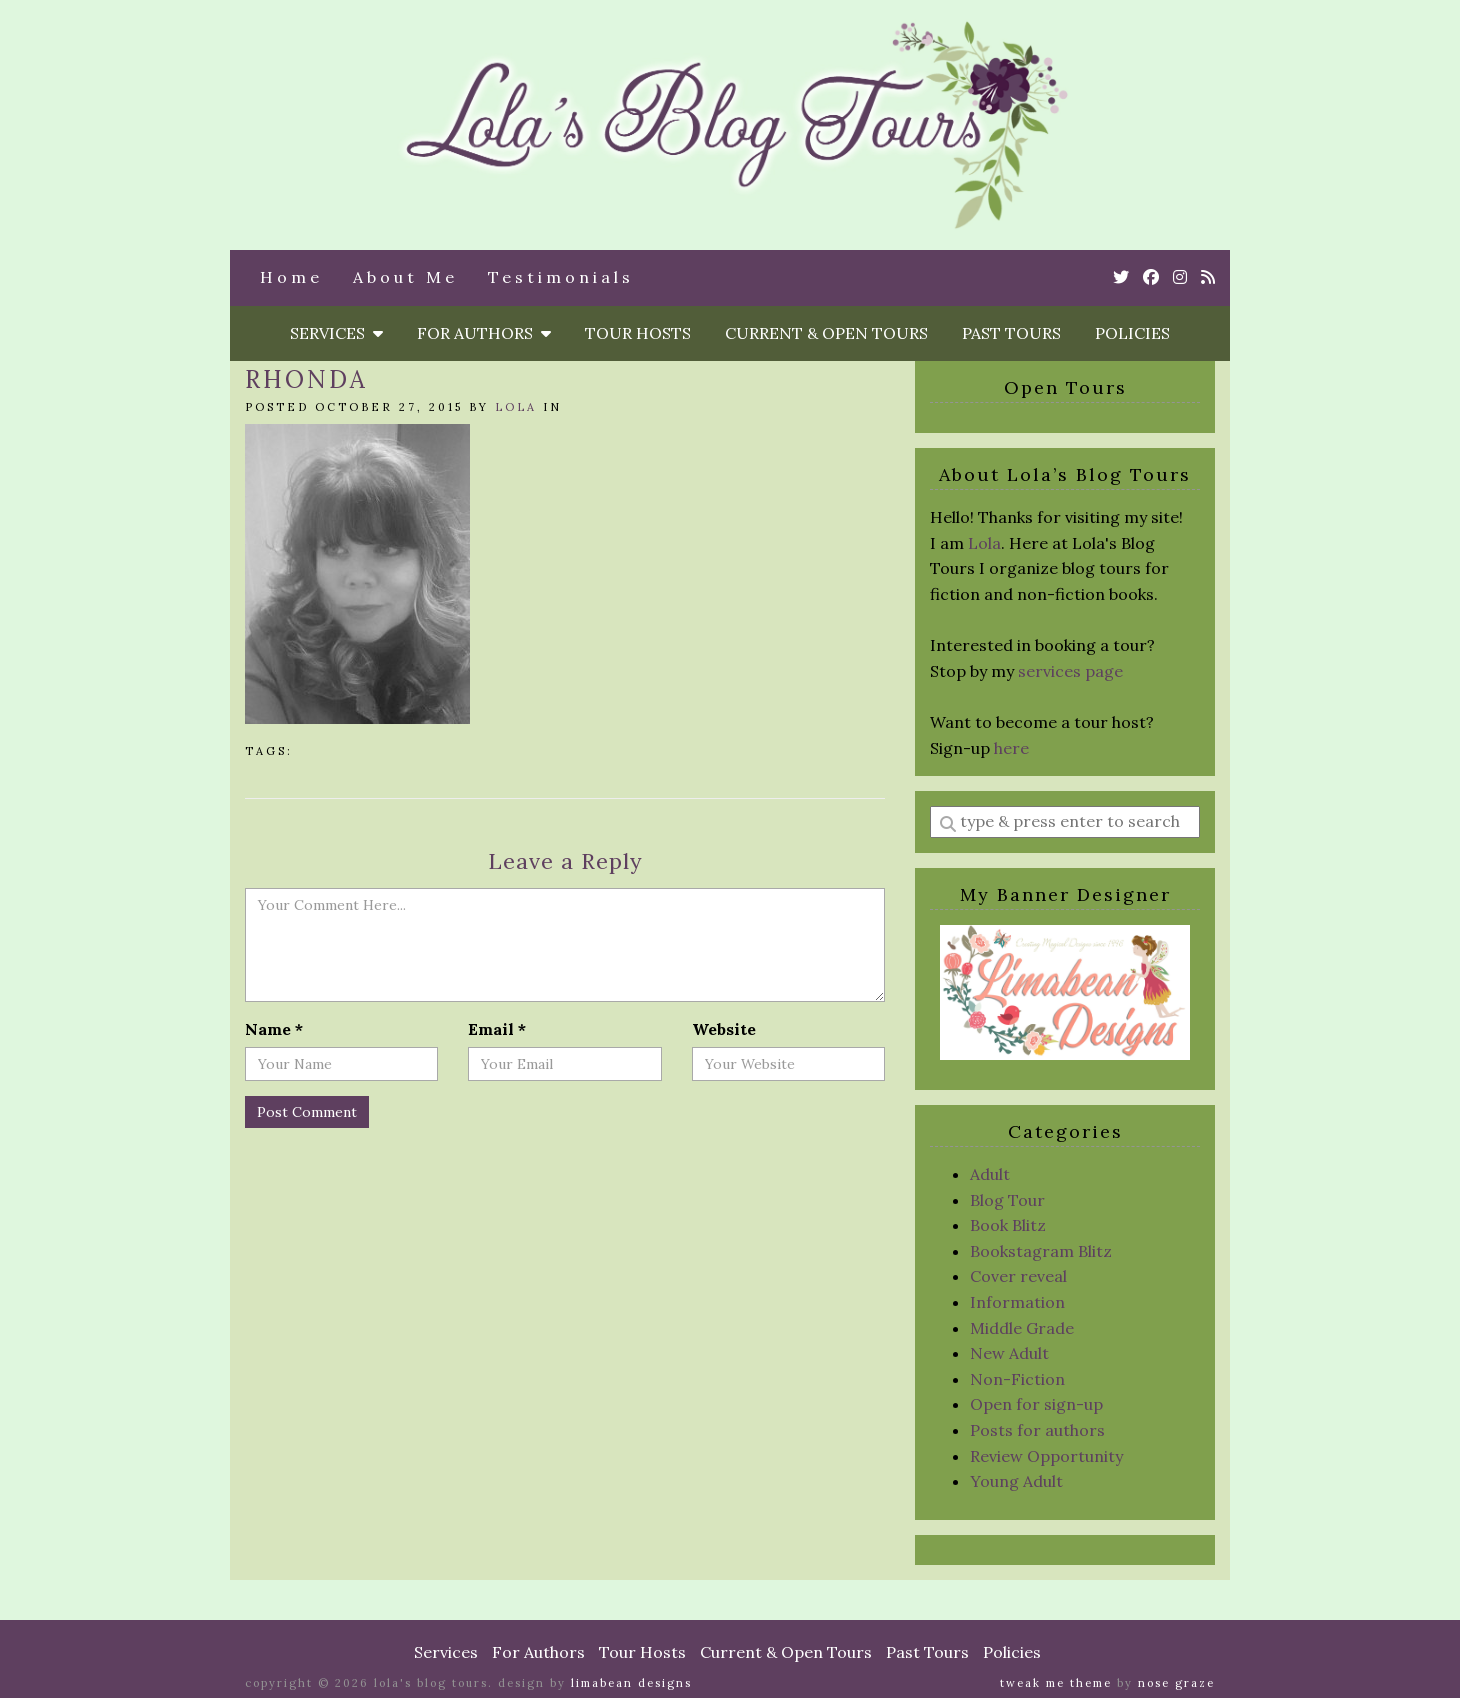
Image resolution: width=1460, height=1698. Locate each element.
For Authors (484, 333)
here (1011, 748)
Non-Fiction (1017, 1379)
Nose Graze (1176, 1683)
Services (336, 333)
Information (1017, 1302)
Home (291, 277)
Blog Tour (1007, 1200)
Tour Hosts (638, 333)
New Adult (1009, 1353)
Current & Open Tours (826, 333)
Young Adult (1016, 1481)
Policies (1132, 333)
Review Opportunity (1046, 1456)
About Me (405, 277)
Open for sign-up (1036, 1404)
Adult (990, 1174)
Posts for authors (1037, 1430)
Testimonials (561, 277)
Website (724, 1029)
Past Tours (1011, 333)
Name (274, 1029)
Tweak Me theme (1056, 1683)
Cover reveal (1018, 1276)
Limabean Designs (631, 1683)
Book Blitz (1008, 1225)
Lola (516, 407)
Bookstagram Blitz (1041, 1251)
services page (1070, 671)
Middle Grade (1022, 1328)
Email (497, 1029)
